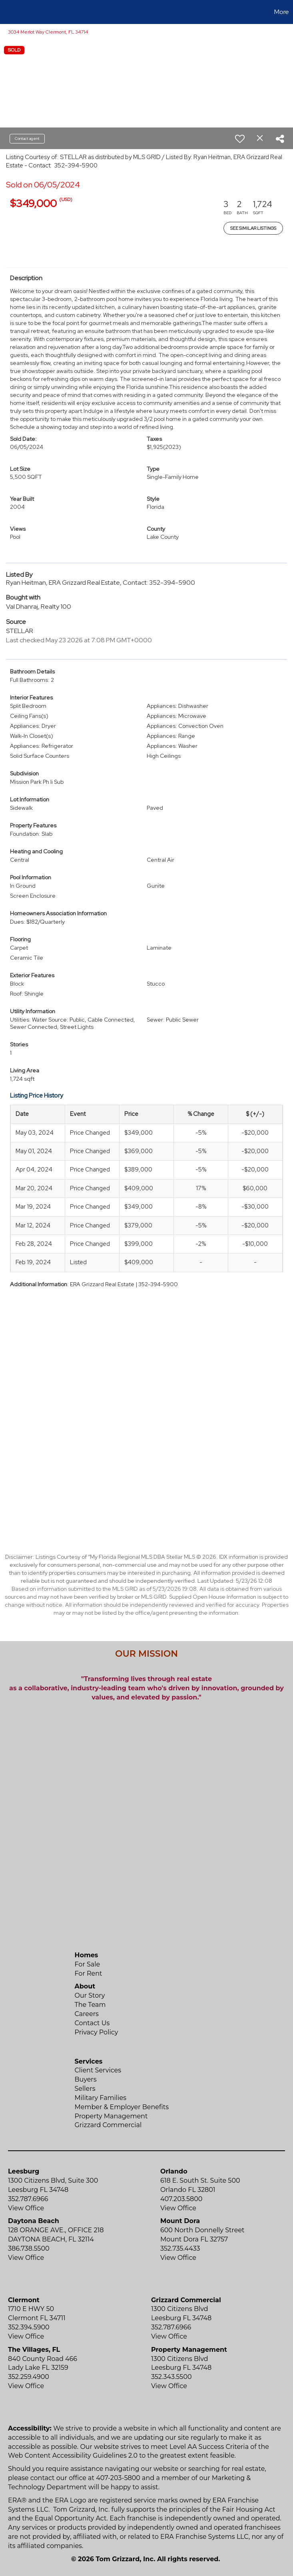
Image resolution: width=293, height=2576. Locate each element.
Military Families (100, 2098)
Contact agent (27, 138)
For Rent (88, 1973)
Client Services (98, 2070)
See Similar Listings (253, 228)
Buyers (86, 2079)
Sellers (85, 2088)
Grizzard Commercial (108, 2125)
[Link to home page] (10, 12)
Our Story (90, 1995)
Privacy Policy (96, 2032)
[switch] (240, 138)
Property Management (111, 2116)
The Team (90, 2004)
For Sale (87, 1964)
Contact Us (92, 2023)
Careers (87, 2014)
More (281, 12)
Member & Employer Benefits (122, 2107)
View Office (26, 2208)
